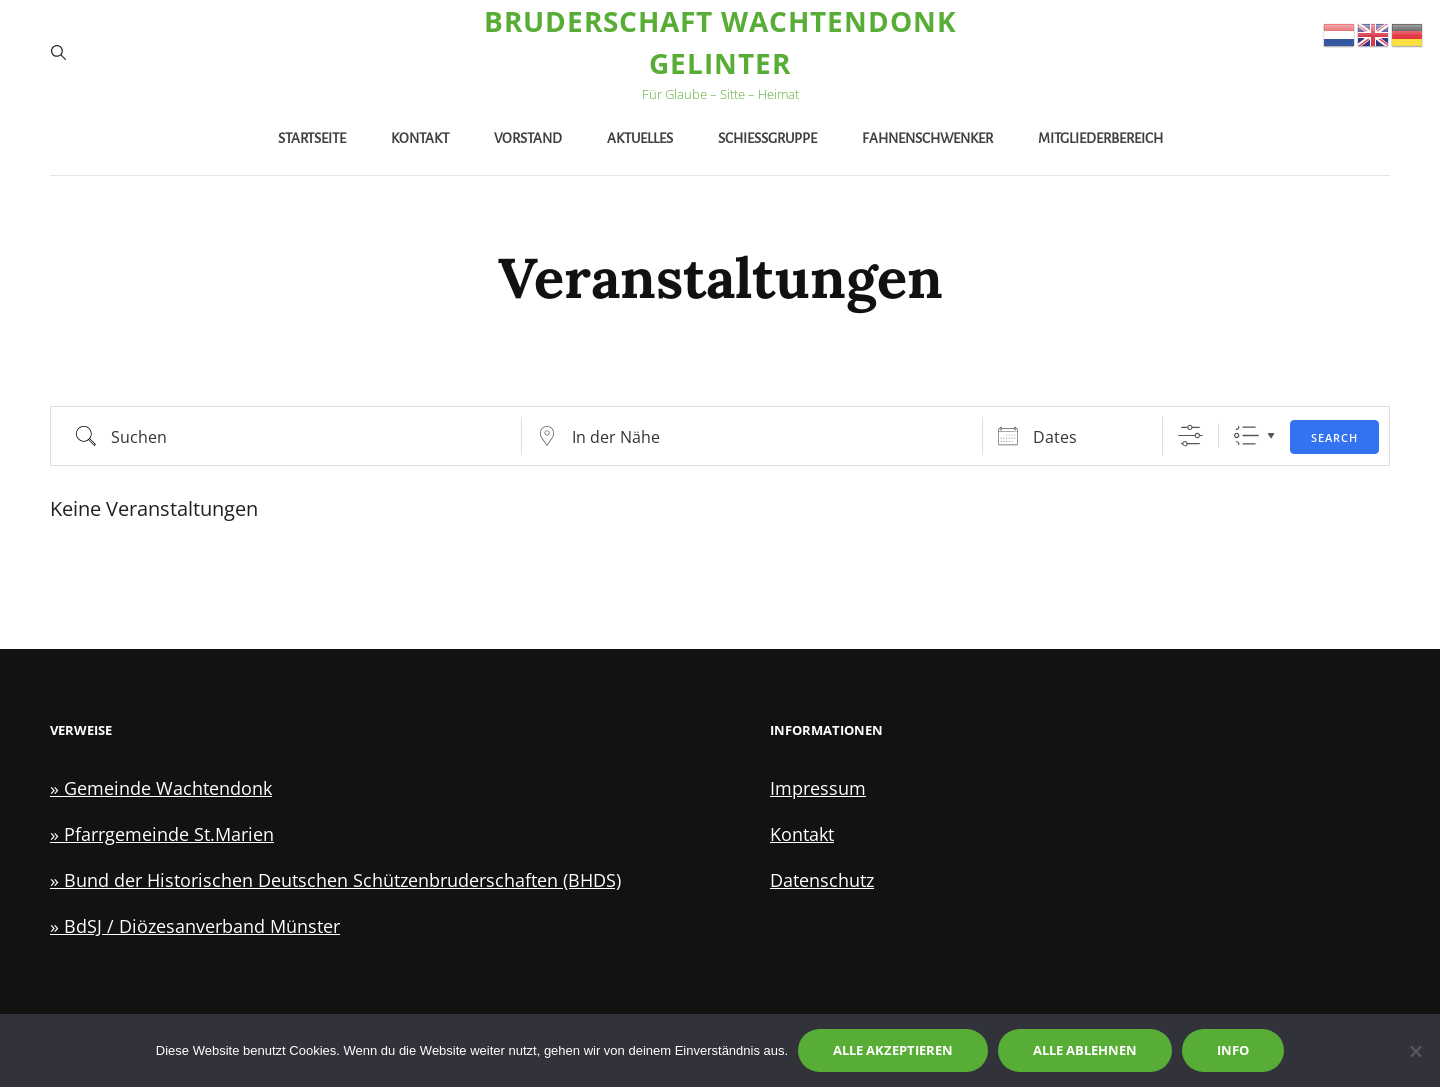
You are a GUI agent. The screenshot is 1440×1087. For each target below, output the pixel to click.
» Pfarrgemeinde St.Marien (162, 834)
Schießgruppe (767, 138)
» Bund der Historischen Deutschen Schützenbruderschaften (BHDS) (335, 880)
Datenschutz (822, 880)
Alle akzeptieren (893, 1050)
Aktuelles (640, 138)
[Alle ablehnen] (1415, 1051)
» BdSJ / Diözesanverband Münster (195, 926)
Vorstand (528, 138)
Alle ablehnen (1085, 1050)
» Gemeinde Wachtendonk (161, 788)
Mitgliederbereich (1100, 138)
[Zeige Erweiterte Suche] (1190, 435)
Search (1334, 437)
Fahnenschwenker (927, 138)
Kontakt (420, 138)
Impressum (818, 788)
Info (1233, 1050)
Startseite (312, 138)
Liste (1246, 435)
